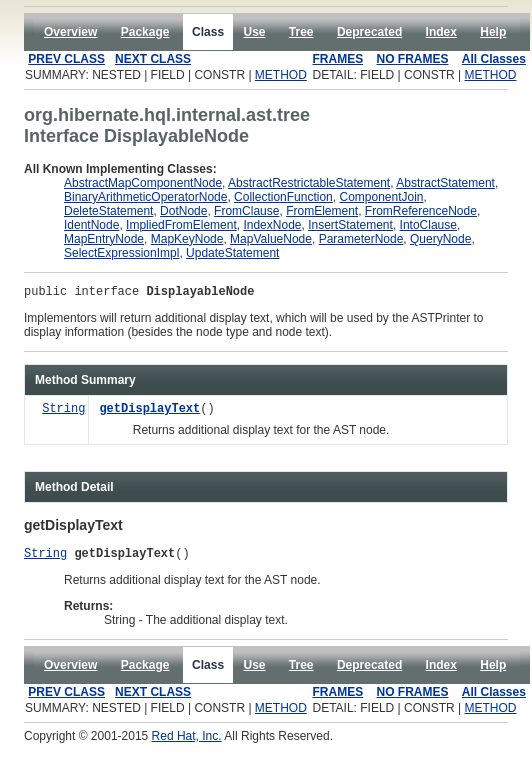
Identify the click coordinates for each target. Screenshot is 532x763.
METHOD (281, 75)
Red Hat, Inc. (187, 742)
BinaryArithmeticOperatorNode (145, 197)
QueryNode (440, 239)
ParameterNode (361, 239)
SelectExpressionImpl (121, 253)
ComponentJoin (381, 197)
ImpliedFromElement (181, 225)
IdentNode (91, 225)
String (63, 412)
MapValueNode (271, 239)
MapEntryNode (104, 239)
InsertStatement (350, 225)
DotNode (183, 211)
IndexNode (272, 225)
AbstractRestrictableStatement (309, 183)
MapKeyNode (187, 239)
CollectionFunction (283, 197)
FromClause (246, 211)
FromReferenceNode (421, 211)
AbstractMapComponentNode (143, 183)
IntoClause (428, 225)
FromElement (322, 211)
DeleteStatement (108, 211)
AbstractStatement (445, 183)
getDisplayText (149, 412)
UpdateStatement (232, 253)
